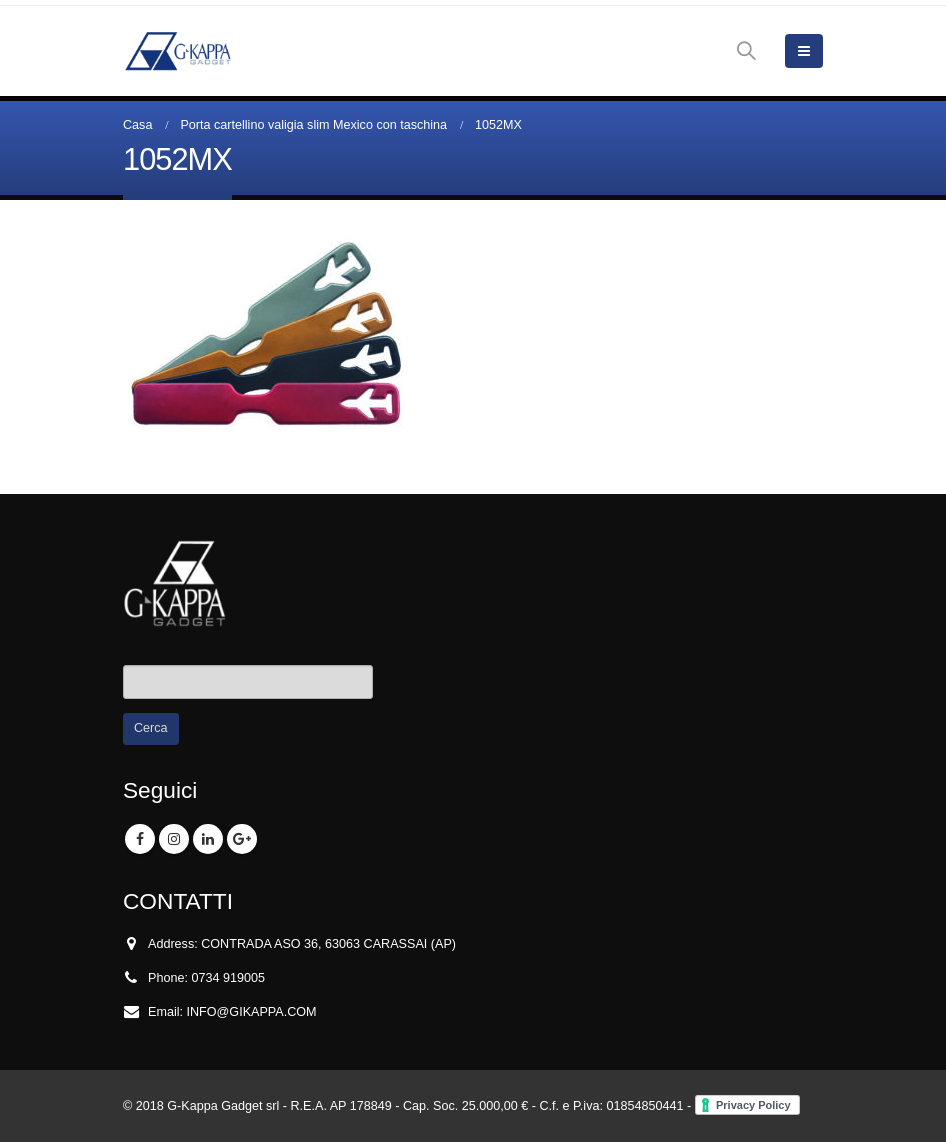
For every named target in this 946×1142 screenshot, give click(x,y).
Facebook (140, 839)
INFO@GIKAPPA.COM (252, 1012)
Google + (242, 839)
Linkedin (208, 839)
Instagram (174, 839)
